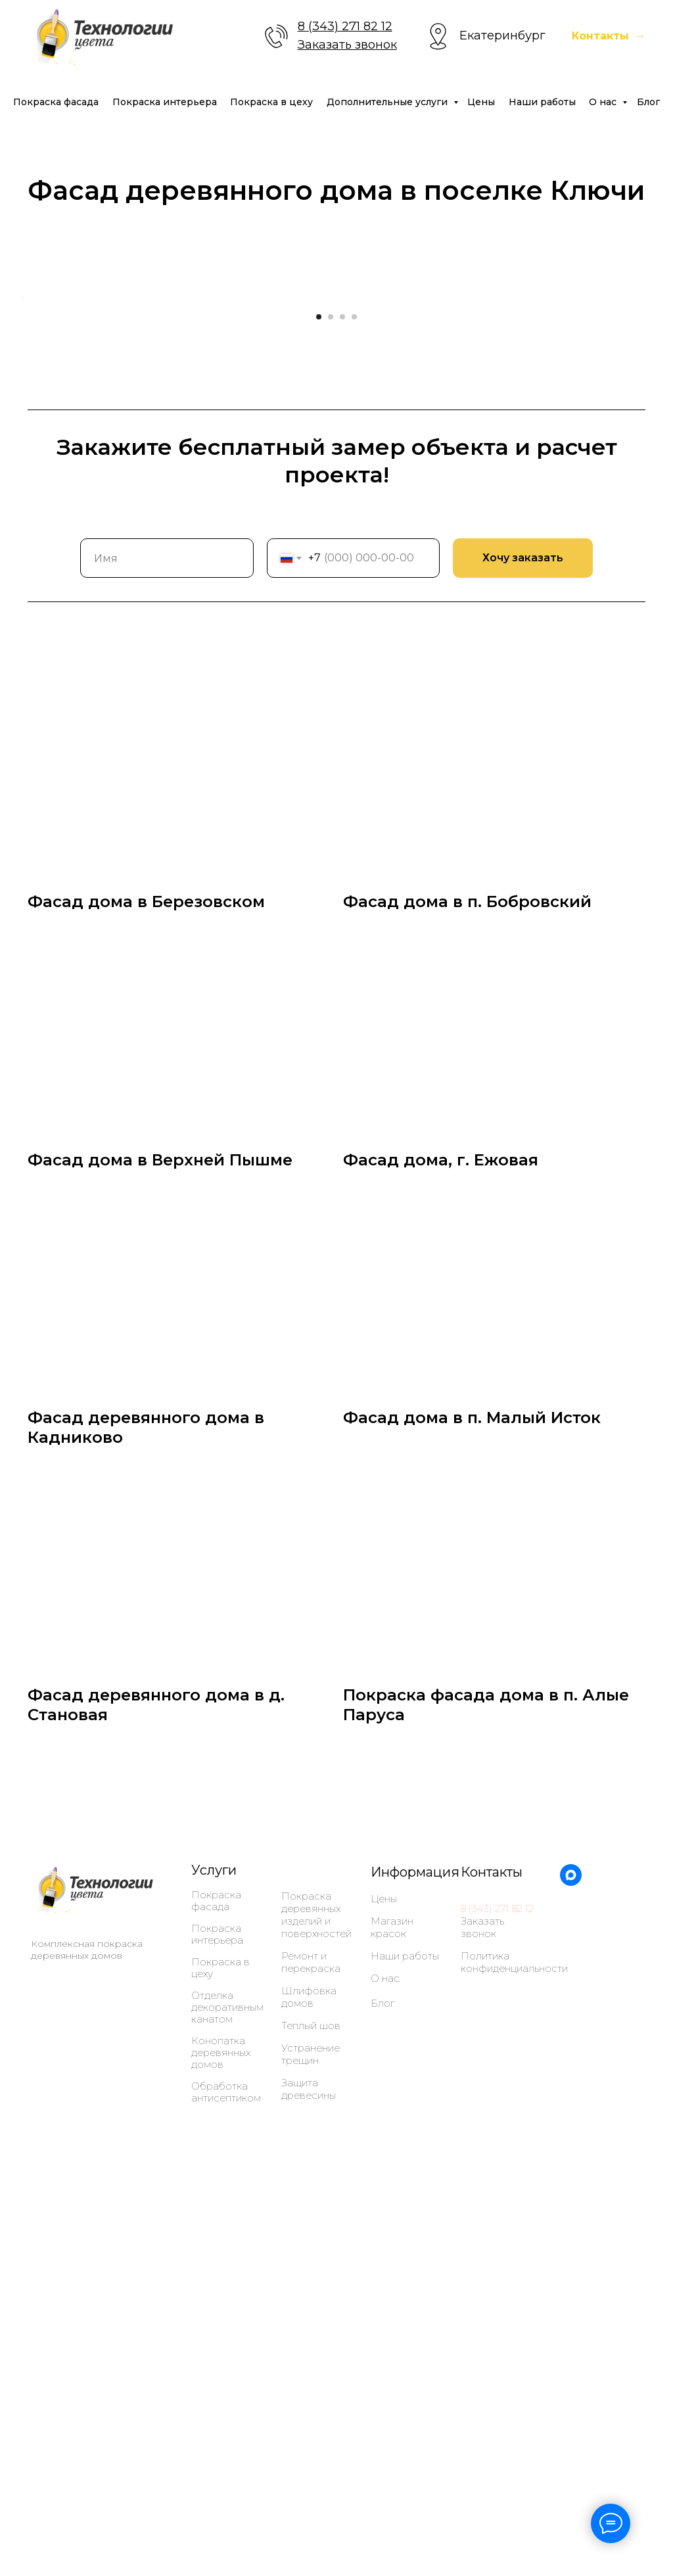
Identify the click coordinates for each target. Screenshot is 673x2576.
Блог (648, 102)
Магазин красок (392, 2300)
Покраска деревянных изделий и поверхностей (316, 2288)
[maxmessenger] (571, 2255)
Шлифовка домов (308, 2370)
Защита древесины (308, 2462)
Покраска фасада (56, 102)
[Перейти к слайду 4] (354, 689)
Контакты (491, 2245)
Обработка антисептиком (226, 2465)
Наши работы (542, 102)
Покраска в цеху (271, 102)
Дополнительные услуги (388, 102)
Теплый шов (310, 2399)
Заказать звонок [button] (347, 44)
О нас (604, 102)
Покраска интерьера (164, 102)
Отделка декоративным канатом (227, 2381)
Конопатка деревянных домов (220, 2426)
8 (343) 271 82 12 (345, 26)
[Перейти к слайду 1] (318, 689)
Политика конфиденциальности (514, 2335)
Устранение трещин (310, 2427)
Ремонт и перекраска (310, 2335)
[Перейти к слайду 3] (342, 689)
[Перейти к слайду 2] (330, 689)
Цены (481, 102)
